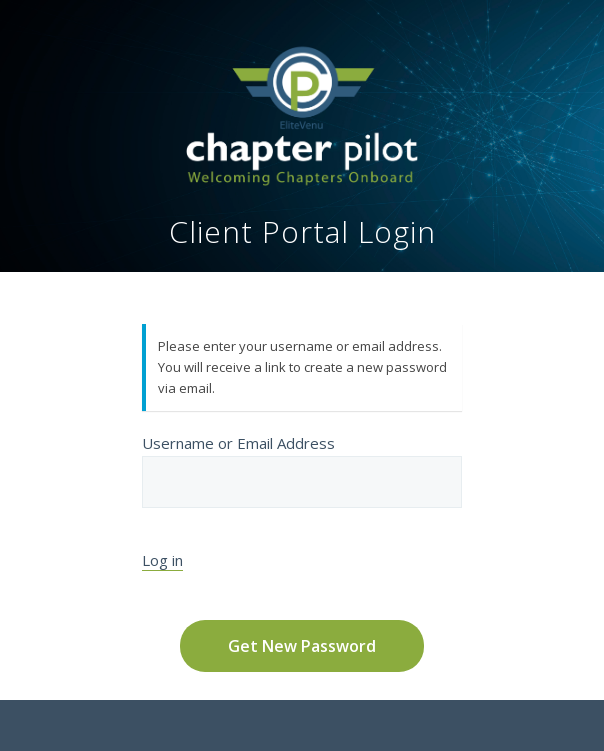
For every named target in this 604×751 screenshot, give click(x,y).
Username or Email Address (302, 470)
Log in (162, 560)
